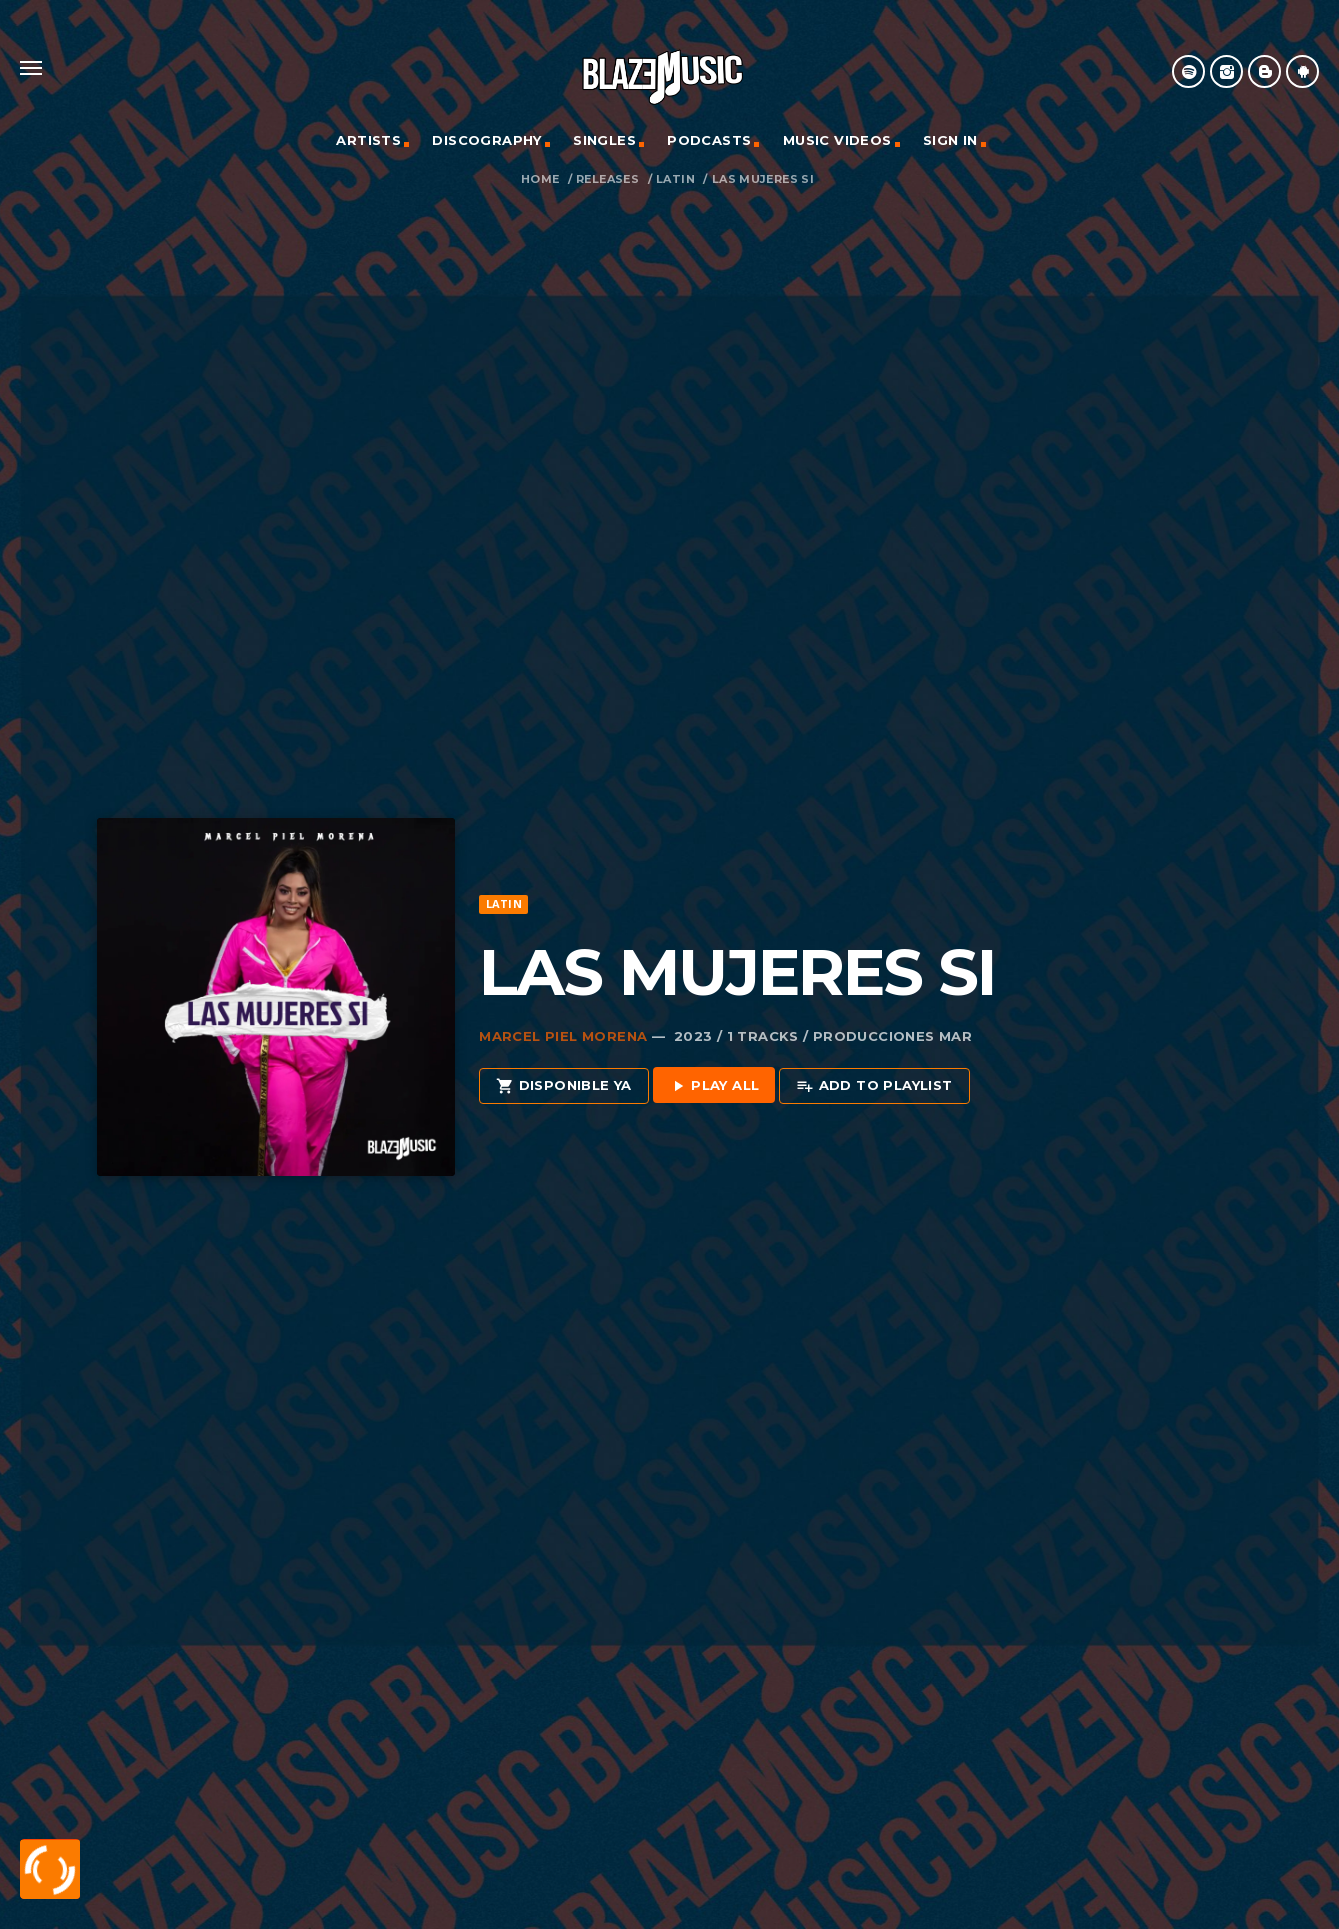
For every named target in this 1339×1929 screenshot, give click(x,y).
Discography (486, 140)
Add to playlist (874, 1086)
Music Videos (837, 140)
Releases (607, 179)
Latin (675, 179)
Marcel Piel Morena (563, 1036)
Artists (368, 140)
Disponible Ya (563, 1086)
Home (540, 179)
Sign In (950, 140)
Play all (714, 1086)
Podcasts (709, 140)
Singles (604, 140)
